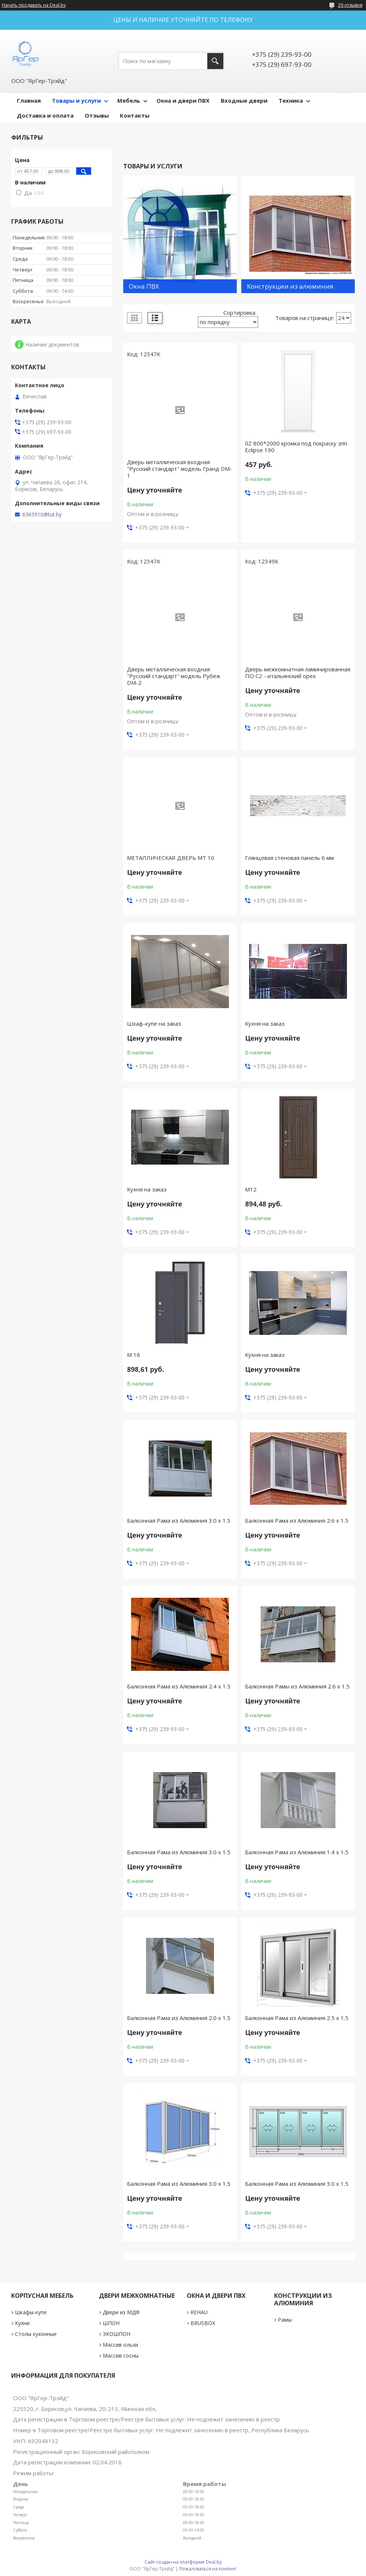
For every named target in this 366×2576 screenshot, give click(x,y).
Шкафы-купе (31, 2312)
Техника (291, 100)
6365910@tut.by (42, 514)
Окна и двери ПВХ (183, 100)
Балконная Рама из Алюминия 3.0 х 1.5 (178, 1520)
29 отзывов (350, 5)
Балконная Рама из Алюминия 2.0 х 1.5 (178, 2017)
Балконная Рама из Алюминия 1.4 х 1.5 (296, 1852)
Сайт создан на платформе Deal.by (183, 2562)
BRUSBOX (202, 2323)
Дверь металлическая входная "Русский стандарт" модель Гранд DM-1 (179, 469)
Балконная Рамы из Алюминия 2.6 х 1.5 (297, 1686)
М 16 (133, 1354)
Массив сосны (121, 2355)
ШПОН (111, 2323)
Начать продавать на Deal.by (34, 5)
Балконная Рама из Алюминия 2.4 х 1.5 (178, 1686)
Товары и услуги (76, 100)
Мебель (128, 100)
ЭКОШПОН (116, 2333)
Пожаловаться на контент (207, 2569)
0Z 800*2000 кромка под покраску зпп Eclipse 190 (296, 446)
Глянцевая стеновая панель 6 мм (289, 857)
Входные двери (244, 100)
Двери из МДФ (121, 2312)
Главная (29, 100)
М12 (251, 1189)
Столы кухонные (36, 2333)
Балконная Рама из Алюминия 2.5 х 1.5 (296, 2017)
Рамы (285, 2319)
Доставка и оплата (45, 115)
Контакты (134, 115)
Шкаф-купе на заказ (154, 1023)
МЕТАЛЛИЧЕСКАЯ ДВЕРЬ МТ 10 (170, 857)
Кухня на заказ (265, 1023)
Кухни (22, 2323)
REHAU (199, 2312)
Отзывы (97, 115)
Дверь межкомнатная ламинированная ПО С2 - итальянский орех (297, 672)
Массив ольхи (120, 2344)
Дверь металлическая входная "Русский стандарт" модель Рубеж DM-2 (173, 676)
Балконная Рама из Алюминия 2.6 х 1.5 (296, 1520)
